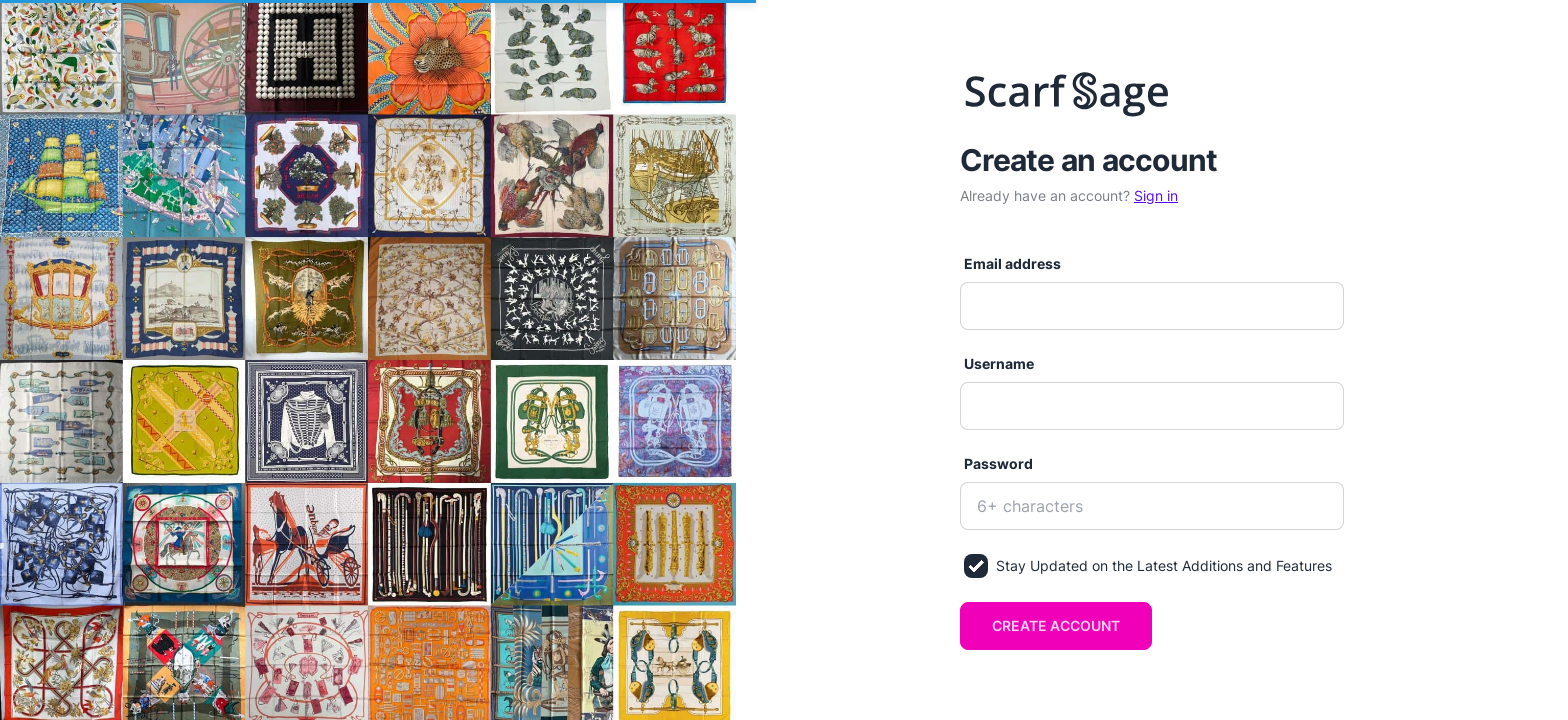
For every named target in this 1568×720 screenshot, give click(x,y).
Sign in (1156, 195)
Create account (1056, 625)
